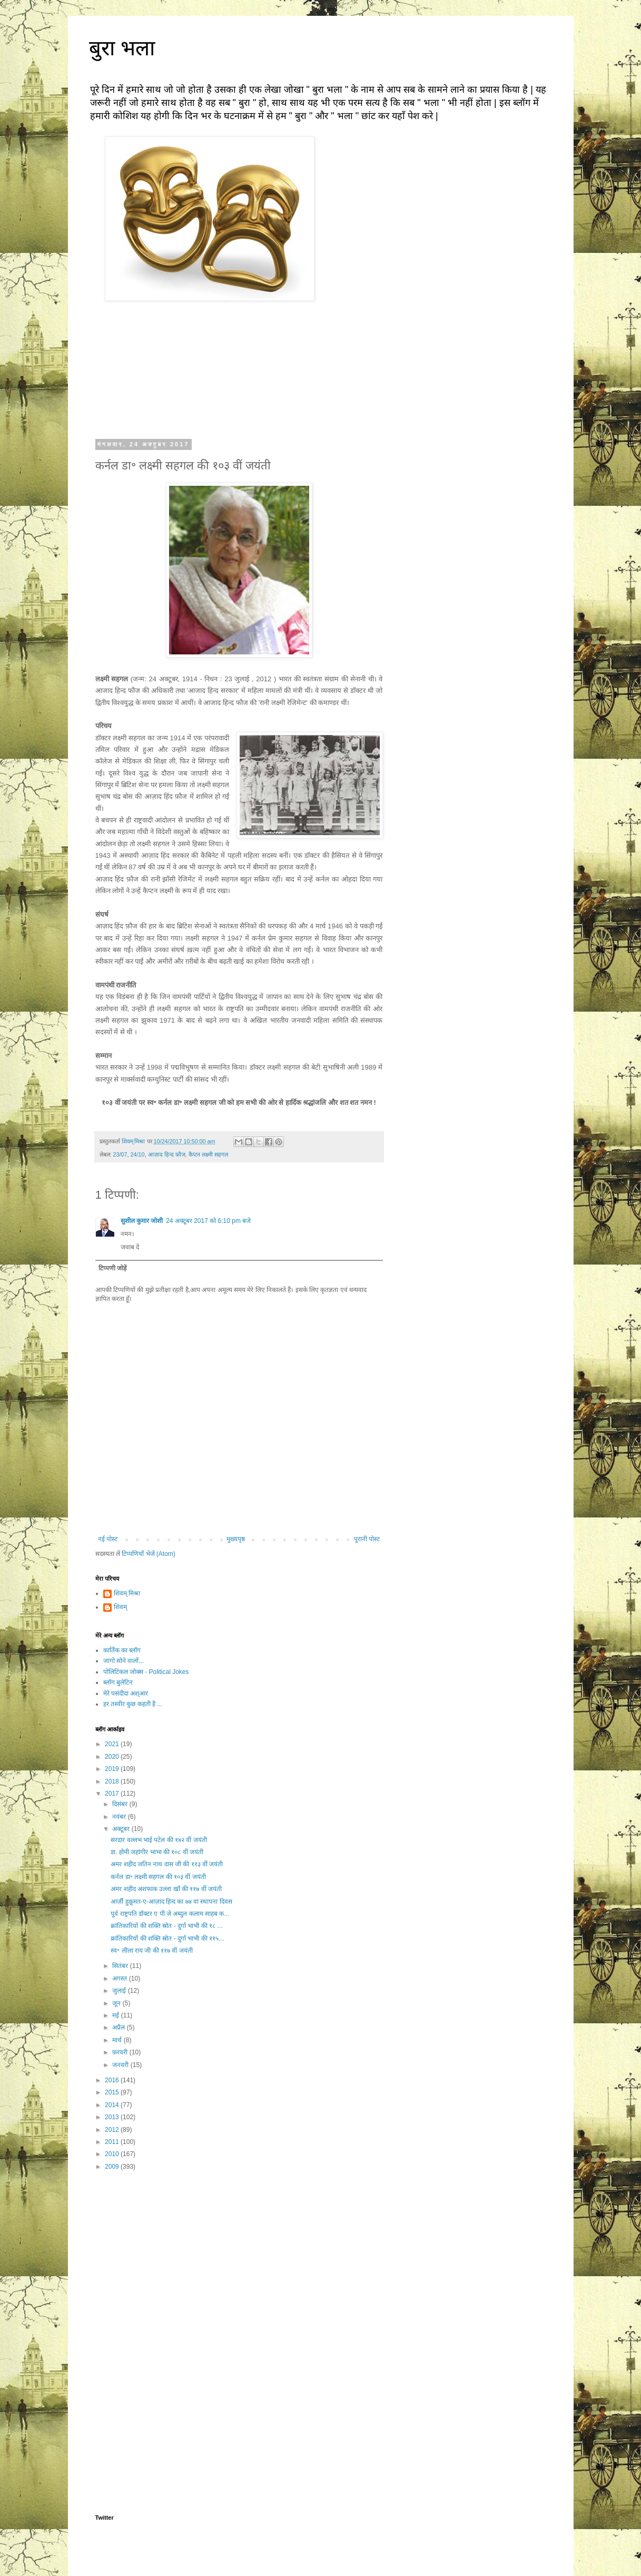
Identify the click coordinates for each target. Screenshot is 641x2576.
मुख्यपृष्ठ (235, 1539)
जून (117, 2003)
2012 (113, 2129)
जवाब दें (130, 1247)
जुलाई (119, 1990)
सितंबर (121, 1966)
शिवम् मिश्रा (127, 1593)
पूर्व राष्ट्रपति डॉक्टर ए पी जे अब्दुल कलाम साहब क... (170, 1913)
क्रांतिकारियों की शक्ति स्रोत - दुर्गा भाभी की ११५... (167, 1938)
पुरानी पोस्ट (367, 1539)
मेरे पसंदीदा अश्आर (126, 1693)
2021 (113, 1744)
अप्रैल (119, 2027)
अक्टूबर (121, 1829)
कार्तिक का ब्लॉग (122, 1650)
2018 (113, 1781)
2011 (113, 2142)
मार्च (117, 2040)
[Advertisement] (239, 2261)
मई (116, 2015)
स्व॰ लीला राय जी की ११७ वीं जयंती (151, 1950)
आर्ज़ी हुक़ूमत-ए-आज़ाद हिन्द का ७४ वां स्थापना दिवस (171, 1901)
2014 (113, 2105)
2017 (113, 1793)
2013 (113, 2117)
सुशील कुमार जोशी (142, 1221)
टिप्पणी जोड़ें (112, 1268)
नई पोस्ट (107, 1539)
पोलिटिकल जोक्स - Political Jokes (146, 1672)
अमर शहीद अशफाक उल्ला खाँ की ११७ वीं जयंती (166, 1889)
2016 (113, 2080)
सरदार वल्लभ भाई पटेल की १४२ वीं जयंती (158, 1840)
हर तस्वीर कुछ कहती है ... (133, 1704)
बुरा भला (122, 48)
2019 (113, 1768)
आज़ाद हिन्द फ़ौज (166, 1154)
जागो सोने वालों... (123, 1660)
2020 (113, 1756)
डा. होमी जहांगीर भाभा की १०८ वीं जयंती (157, 1852)
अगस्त (120, 1978)
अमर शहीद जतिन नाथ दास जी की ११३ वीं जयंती (167, 1864)
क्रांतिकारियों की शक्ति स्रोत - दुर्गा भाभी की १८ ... (166, 1925)
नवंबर (119, 1816)
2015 (113, 2092)
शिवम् (120, 1607)
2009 (113, 2166)
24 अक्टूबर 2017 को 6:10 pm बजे (208, 1221)
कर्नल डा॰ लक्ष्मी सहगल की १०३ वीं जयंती (158, 1876)
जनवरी (121, 2065)
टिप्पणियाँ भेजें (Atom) (148, 1554)
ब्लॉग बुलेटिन (118, 1682)
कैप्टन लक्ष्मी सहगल (208, 1154)
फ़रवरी (120, 2052)
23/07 (120, 1154)
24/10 (138, 1154)
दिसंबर (120, 1804)
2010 (113, 2154)
